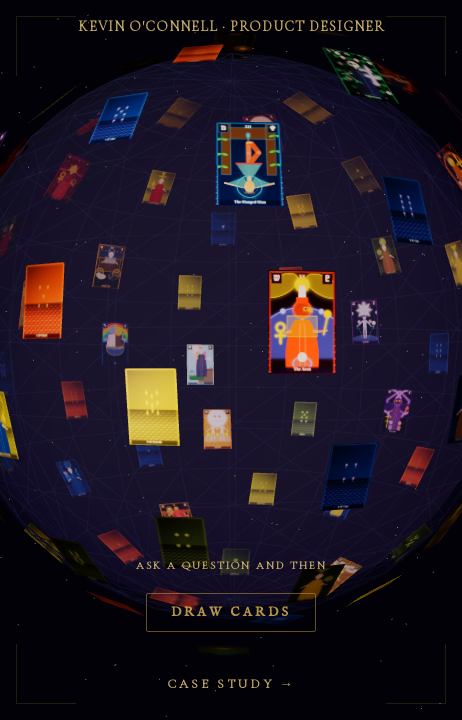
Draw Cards (231, 612)
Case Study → (231, 684)
